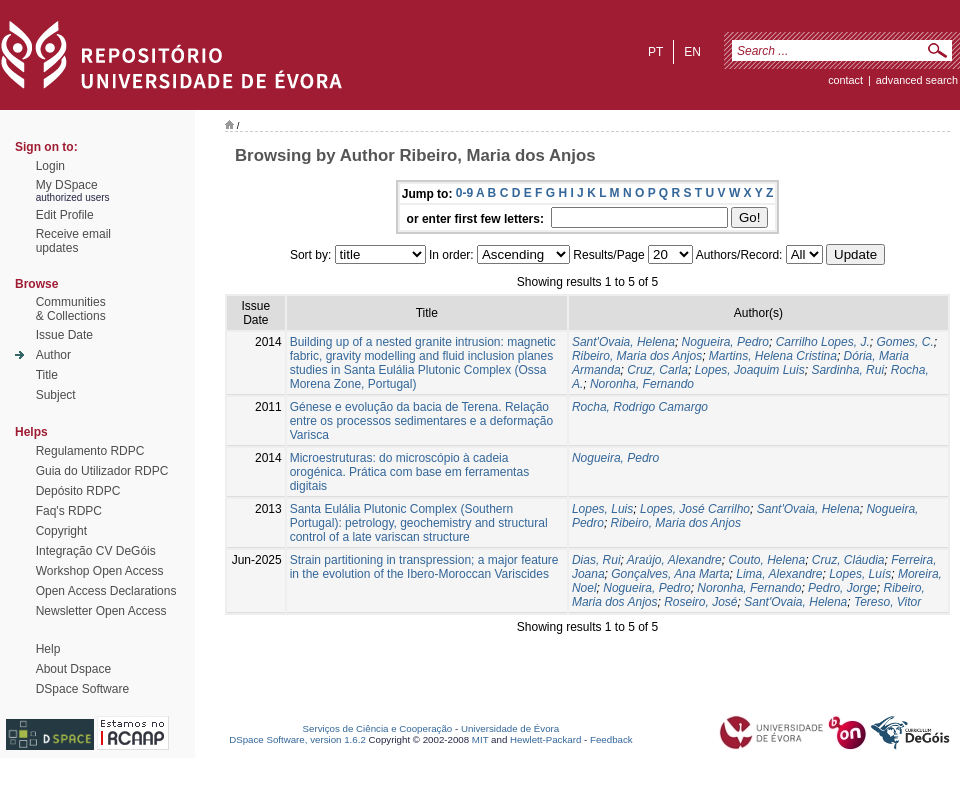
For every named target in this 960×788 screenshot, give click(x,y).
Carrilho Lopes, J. (823, 342)
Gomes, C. (904, 342)
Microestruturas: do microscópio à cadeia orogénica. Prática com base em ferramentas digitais (409, 472)
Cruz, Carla (657, 370)
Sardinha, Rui (847, 370)
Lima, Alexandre (779, 574)
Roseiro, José (700, 602)
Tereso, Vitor (887, 602)
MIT (480, 739)
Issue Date (64, 335)
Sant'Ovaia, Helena (623, 342)
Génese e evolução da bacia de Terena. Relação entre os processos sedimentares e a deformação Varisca (421, 421)
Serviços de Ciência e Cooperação (378, 728)
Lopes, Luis (602, 509)
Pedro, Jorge (842, 588)
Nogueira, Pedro (725, 342)
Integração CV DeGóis (96, 551)
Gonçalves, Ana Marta (670, 574)
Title (47, 375)
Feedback (611, 739)
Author (53, 355)
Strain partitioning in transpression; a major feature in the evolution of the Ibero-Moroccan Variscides (424, 567)
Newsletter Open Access (101, 611)
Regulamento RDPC (90, 451)
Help (48, 649)
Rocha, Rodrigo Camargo (640, 407)
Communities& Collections (71, 309)
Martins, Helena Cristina (773, 356)
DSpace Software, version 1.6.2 (297, 739)
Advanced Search (917, 80)
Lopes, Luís (860, 574)
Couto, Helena (766, 560)
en (692, 52)
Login (50, 166)
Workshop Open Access (100, 571)
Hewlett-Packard (545, 739)
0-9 (464, 193)
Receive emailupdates (73, 241)
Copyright (61, 531)
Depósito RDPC (78, 491)
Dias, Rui (596, 560)
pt (655, 52)
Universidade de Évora (510, 728)
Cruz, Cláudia (848, 560)
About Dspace (73, 669)
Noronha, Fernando (642, 384)
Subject (56, 395)
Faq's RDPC (69, 511)
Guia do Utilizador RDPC (102, 471)
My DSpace (67, 185)
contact (845, 80)
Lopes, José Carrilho (695, 509)
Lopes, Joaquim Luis (750, 370)
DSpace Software (82, 689)
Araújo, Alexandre (674, 560)
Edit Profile (65, 215)
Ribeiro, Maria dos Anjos (637, 356)
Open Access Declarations (106, 591)
